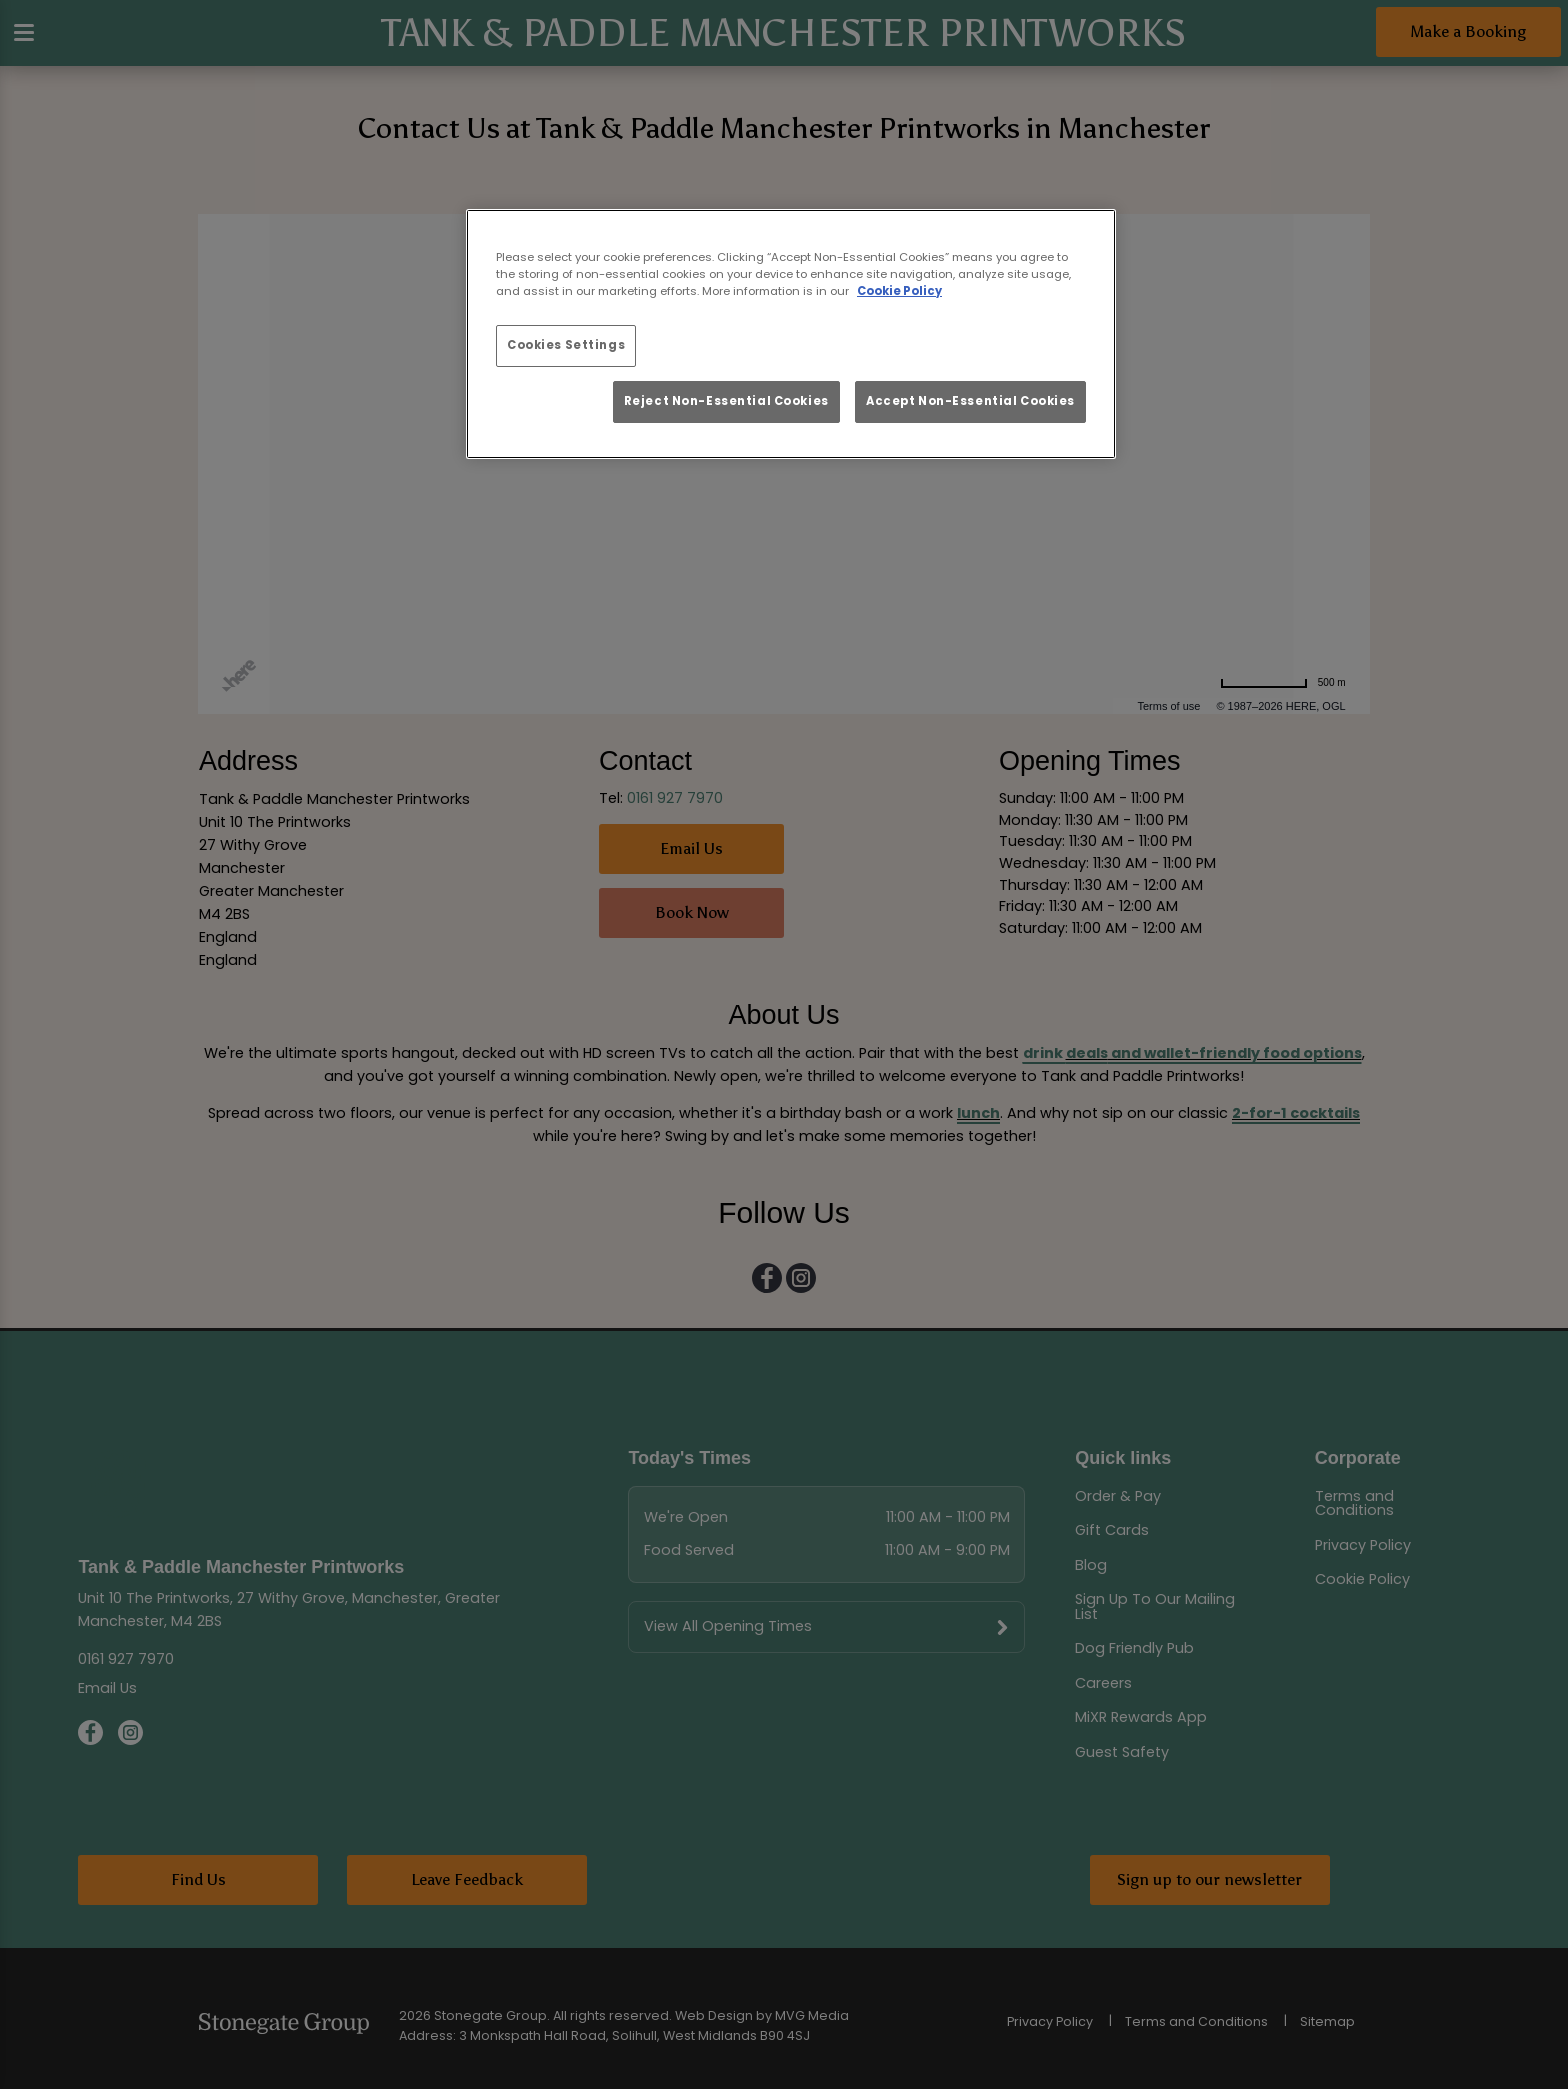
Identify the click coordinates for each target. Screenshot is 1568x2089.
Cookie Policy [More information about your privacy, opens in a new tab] (899, 291)
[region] (791, 334)
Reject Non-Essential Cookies (726, 401)
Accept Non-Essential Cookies (970, 401)
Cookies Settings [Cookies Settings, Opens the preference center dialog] (566, 345)
